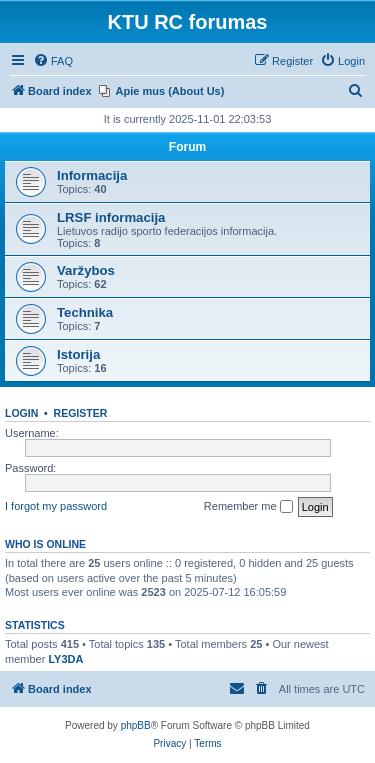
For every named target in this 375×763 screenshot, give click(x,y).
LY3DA (65, 659)
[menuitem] (53, 61)
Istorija (78, 354)
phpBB (136, 725)
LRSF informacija (111, 217)
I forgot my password (56, 506)
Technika (85, 312)
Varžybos (86, 270)
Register (81, 413)
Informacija (92, 175)
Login (21, 413)
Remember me (248, 507)
